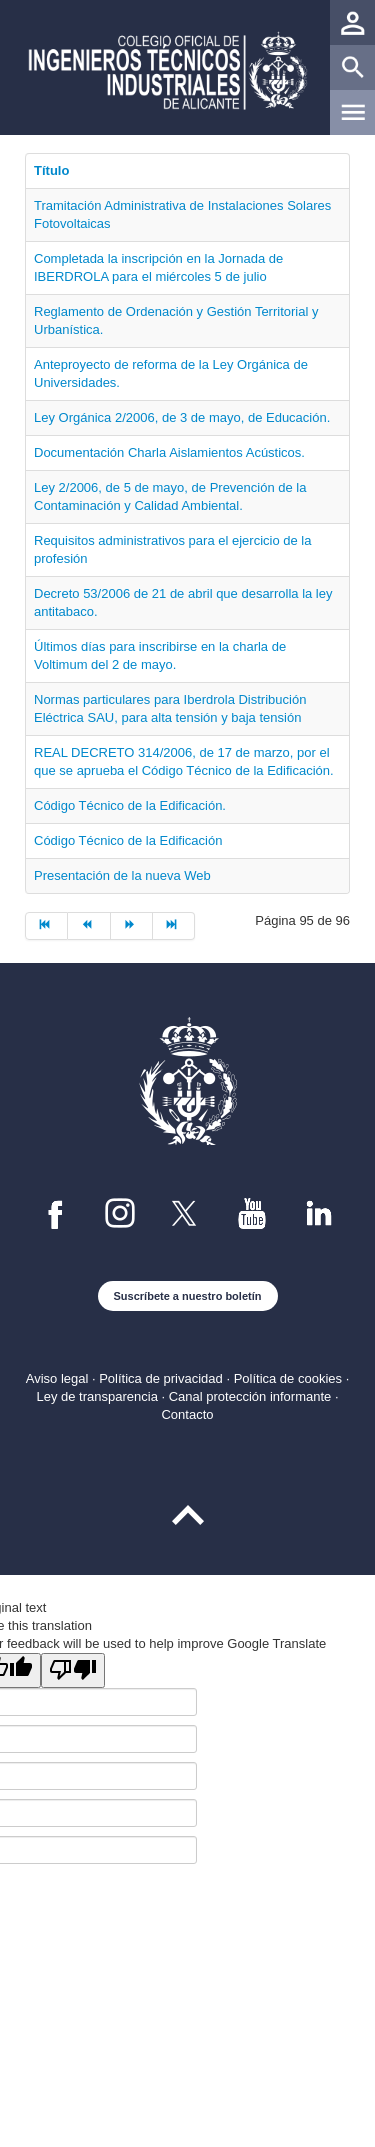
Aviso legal (57, 1378)
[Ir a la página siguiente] (132, 926)
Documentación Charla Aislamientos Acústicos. (169, 452)
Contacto (187, 1414)
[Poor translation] (73, 1670)
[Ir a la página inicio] (46, 926)
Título (51, 170)
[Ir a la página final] (174, 926)
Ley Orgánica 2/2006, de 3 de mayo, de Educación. (182, 417)
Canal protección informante (250, 1396)
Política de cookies (288, 1378)
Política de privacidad (161, 1378)
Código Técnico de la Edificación (128, 840)
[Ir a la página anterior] (89, 926)
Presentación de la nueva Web (122, 875)
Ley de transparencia (96, 1396)
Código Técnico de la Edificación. (130, 805)
